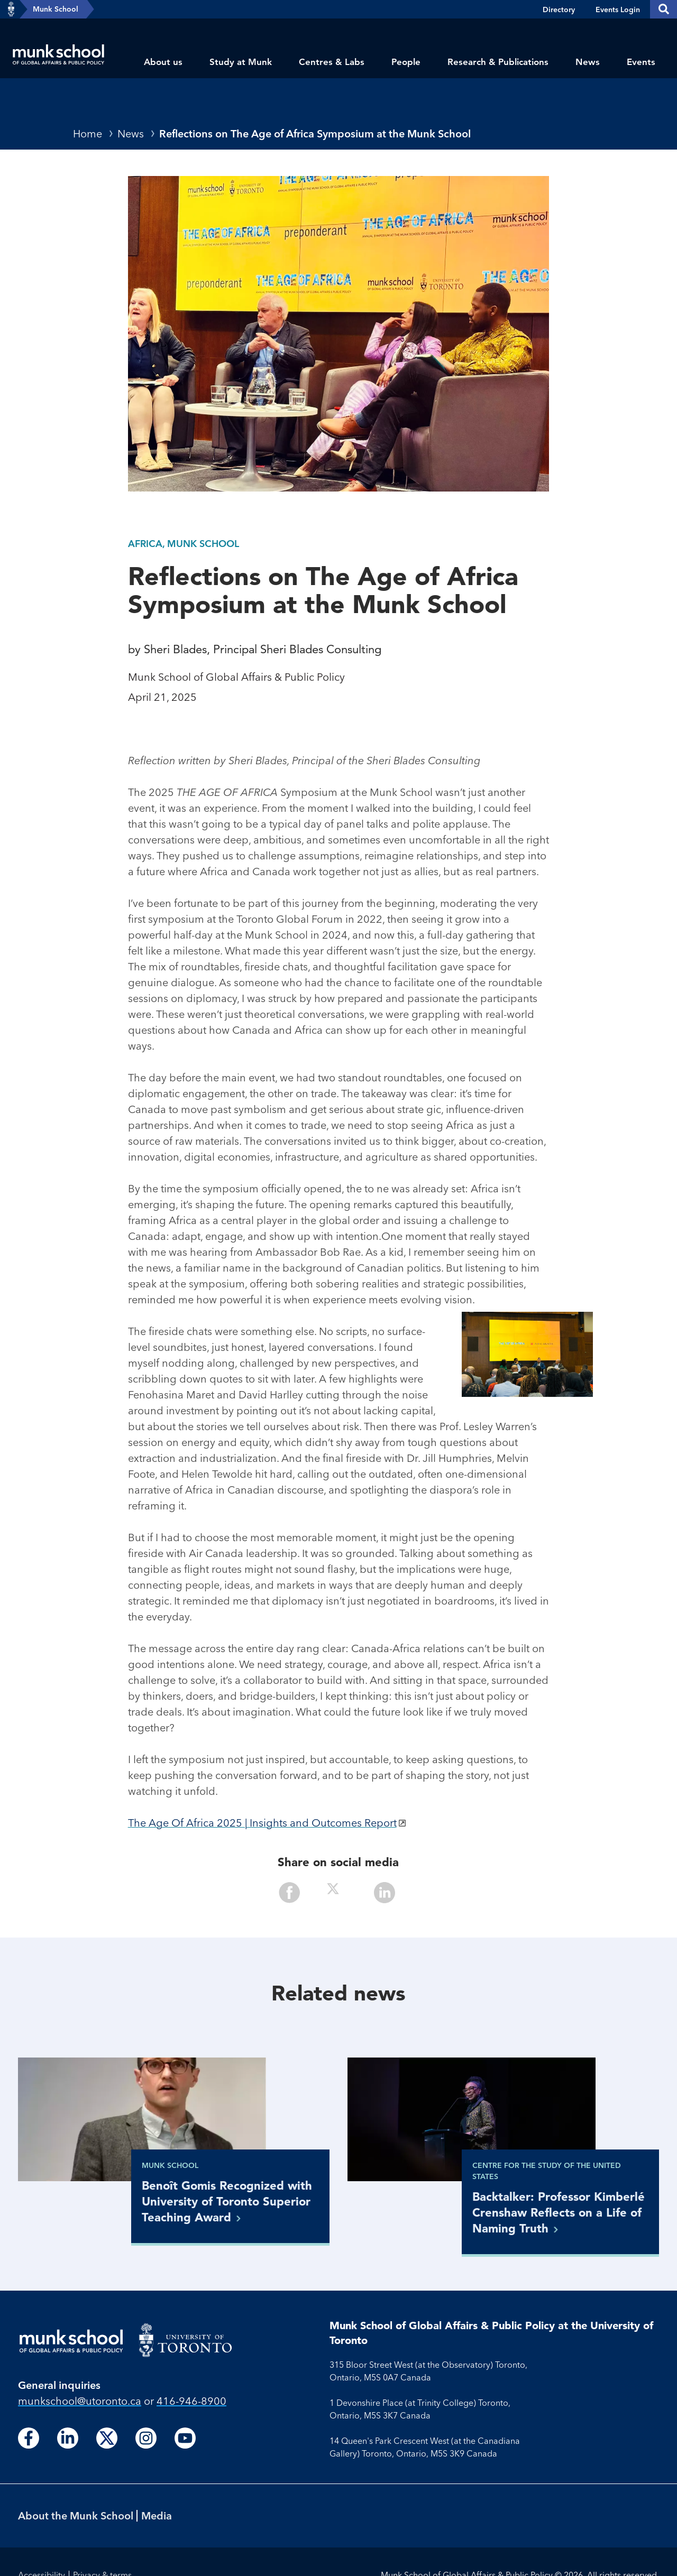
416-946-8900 (191, 2400)
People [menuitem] (405, 62)
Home (87, 133)
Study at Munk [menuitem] (240, 62)
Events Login (618, 9)
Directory (559, 9)
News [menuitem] (587, 62)
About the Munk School (75, 2515)
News (130, 133)
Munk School (55, 9)
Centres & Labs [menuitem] (331, 62)
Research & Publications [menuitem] (497, 62)
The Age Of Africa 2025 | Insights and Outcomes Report (262, 1822)
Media (156, 2515)
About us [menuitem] (163, 62)
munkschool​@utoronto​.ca (79, 2400)
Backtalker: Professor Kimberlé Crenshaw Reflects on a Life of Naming (558, 2212)
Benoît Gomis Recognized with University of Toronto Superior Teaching (227, 2201)
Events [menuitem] (641, 62)
